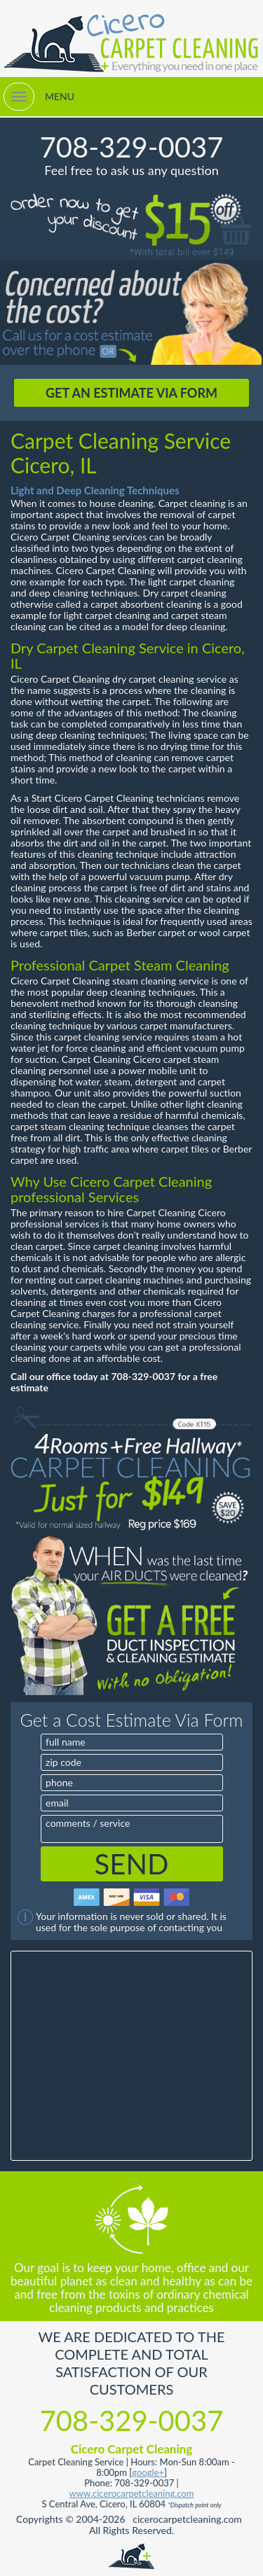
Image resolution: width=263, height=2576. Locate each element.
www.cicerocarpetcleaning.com (131, 2493)
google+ (148, 2472)
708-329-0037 (132, 147)
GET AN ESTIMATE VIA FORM (131, 393)
